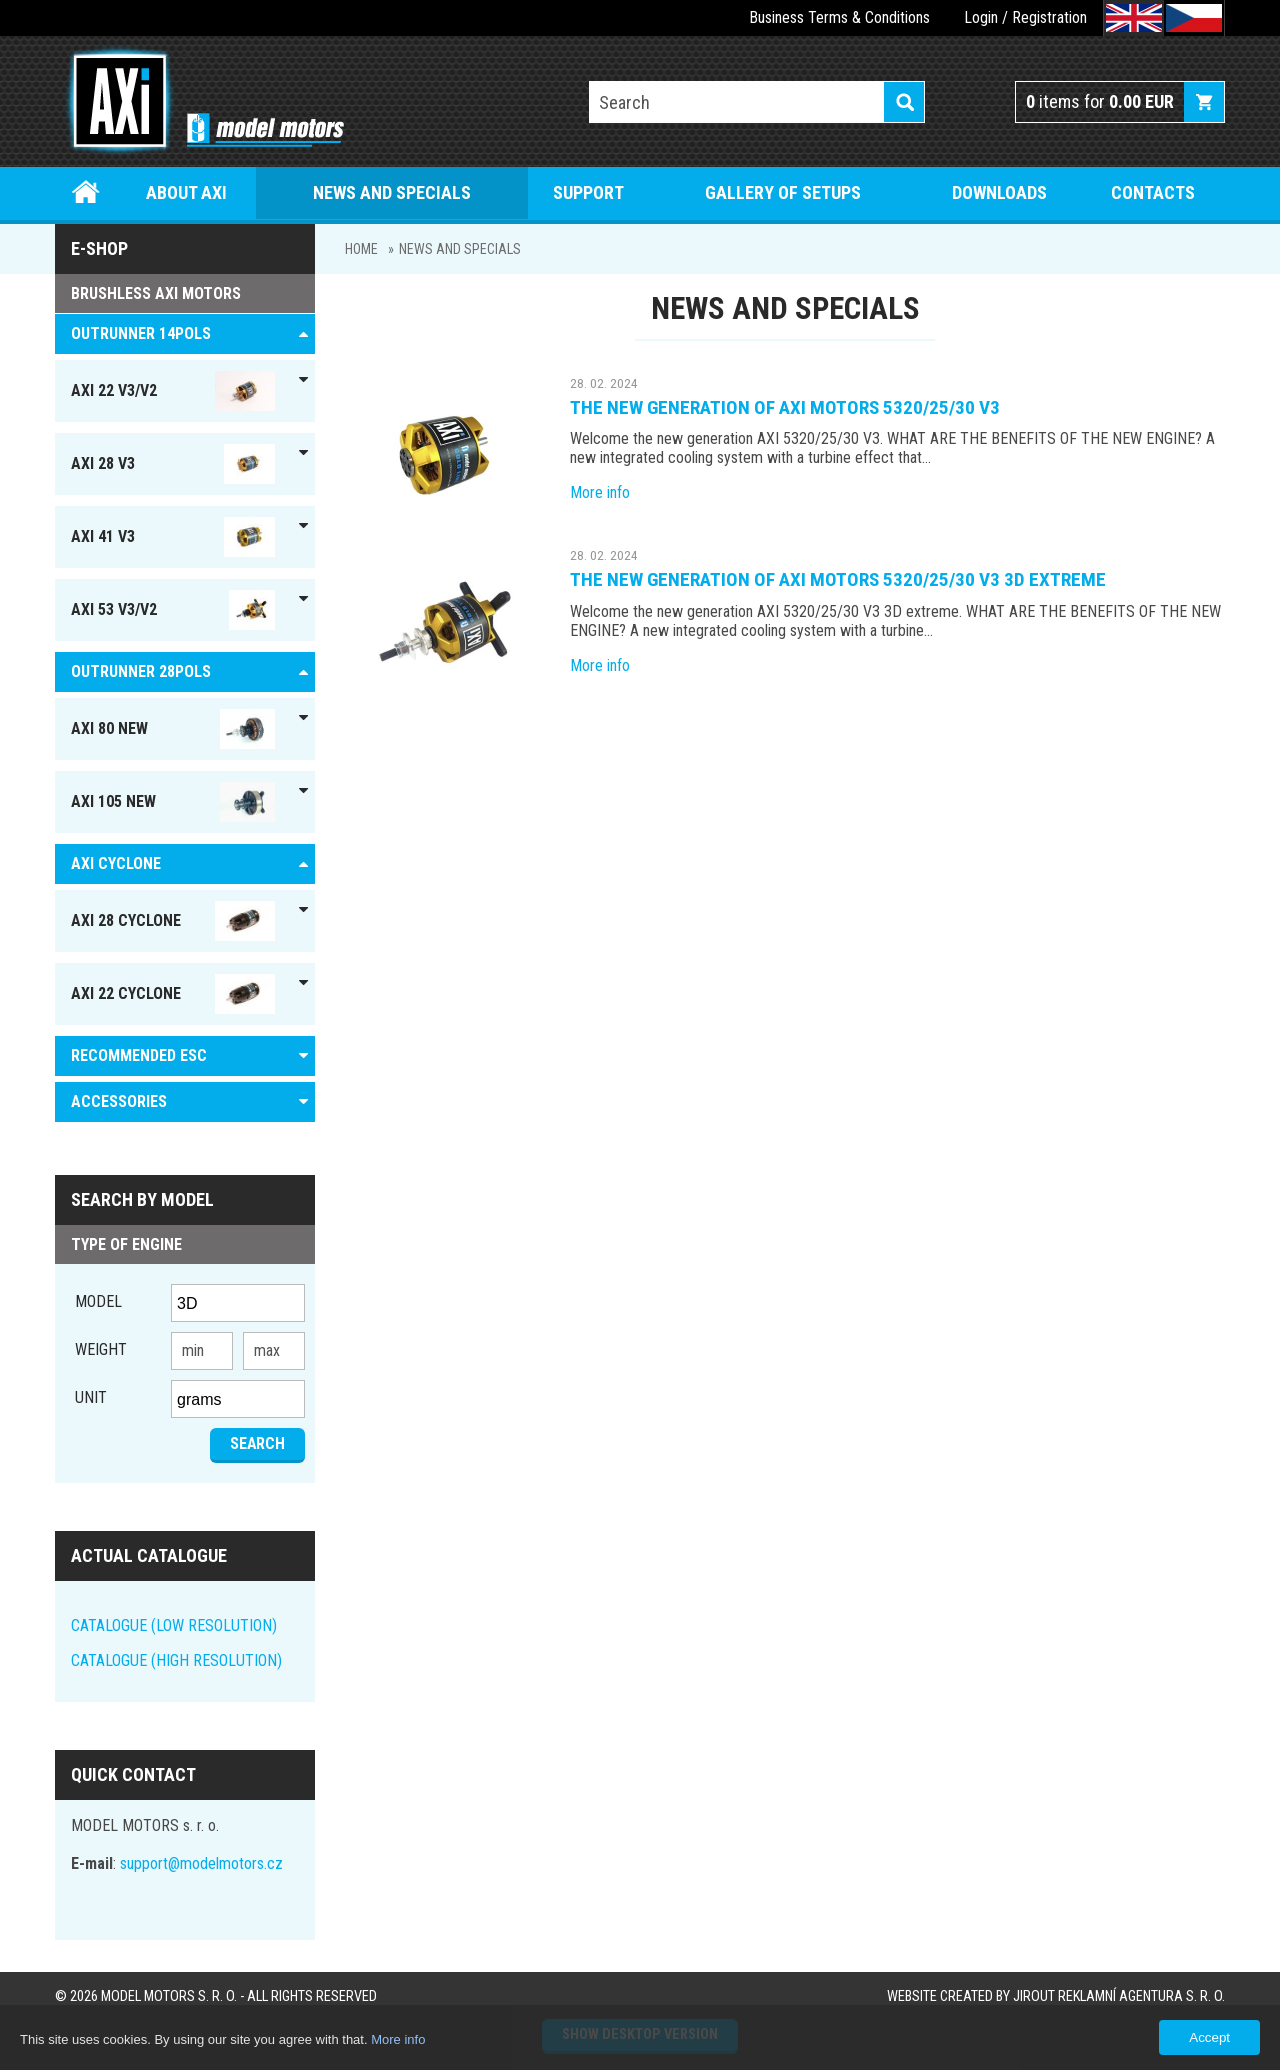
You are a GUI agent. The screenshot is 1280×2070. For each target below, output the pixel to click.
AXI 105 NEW (173, 802)
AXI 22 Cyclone (173, 994)
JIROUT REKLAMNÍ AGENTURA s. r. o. (1119, 1996)
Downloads (999, 192)
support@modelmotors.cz (201, 1863)
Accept (1209, 2037)
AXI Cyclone (116, 863)
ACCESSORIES (119, 1101)
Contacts (1153, 192)
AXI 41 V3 (173, 537)
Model (98, 1301)
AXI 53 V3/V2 (173, 610)
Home (86, 192)
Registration (1049, 17)
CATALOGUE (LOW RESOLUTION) (174, 1625)
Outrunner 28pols (141, 671)
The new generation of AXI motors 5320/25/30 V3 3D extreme (838, 579)
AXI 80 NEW (173, 729)
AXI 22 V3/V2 (173, 391)
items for (1100, 101)
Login (981, 17)
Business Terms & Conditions (839, 17)
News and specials (392, 192)
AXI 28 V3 (173, 464)
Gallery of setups (783, 192)
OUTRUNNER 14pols (141, 333)
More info (600, 492)
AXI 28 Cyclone (173, 921)
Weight (101, 1349)
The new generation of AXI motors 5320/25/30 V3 (785, 407)
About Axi (186, 192)
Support (588, 192)
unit (91, 1397)
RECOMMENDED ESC (139, 1055)
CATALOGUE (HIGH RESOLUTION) (176, 1660)
